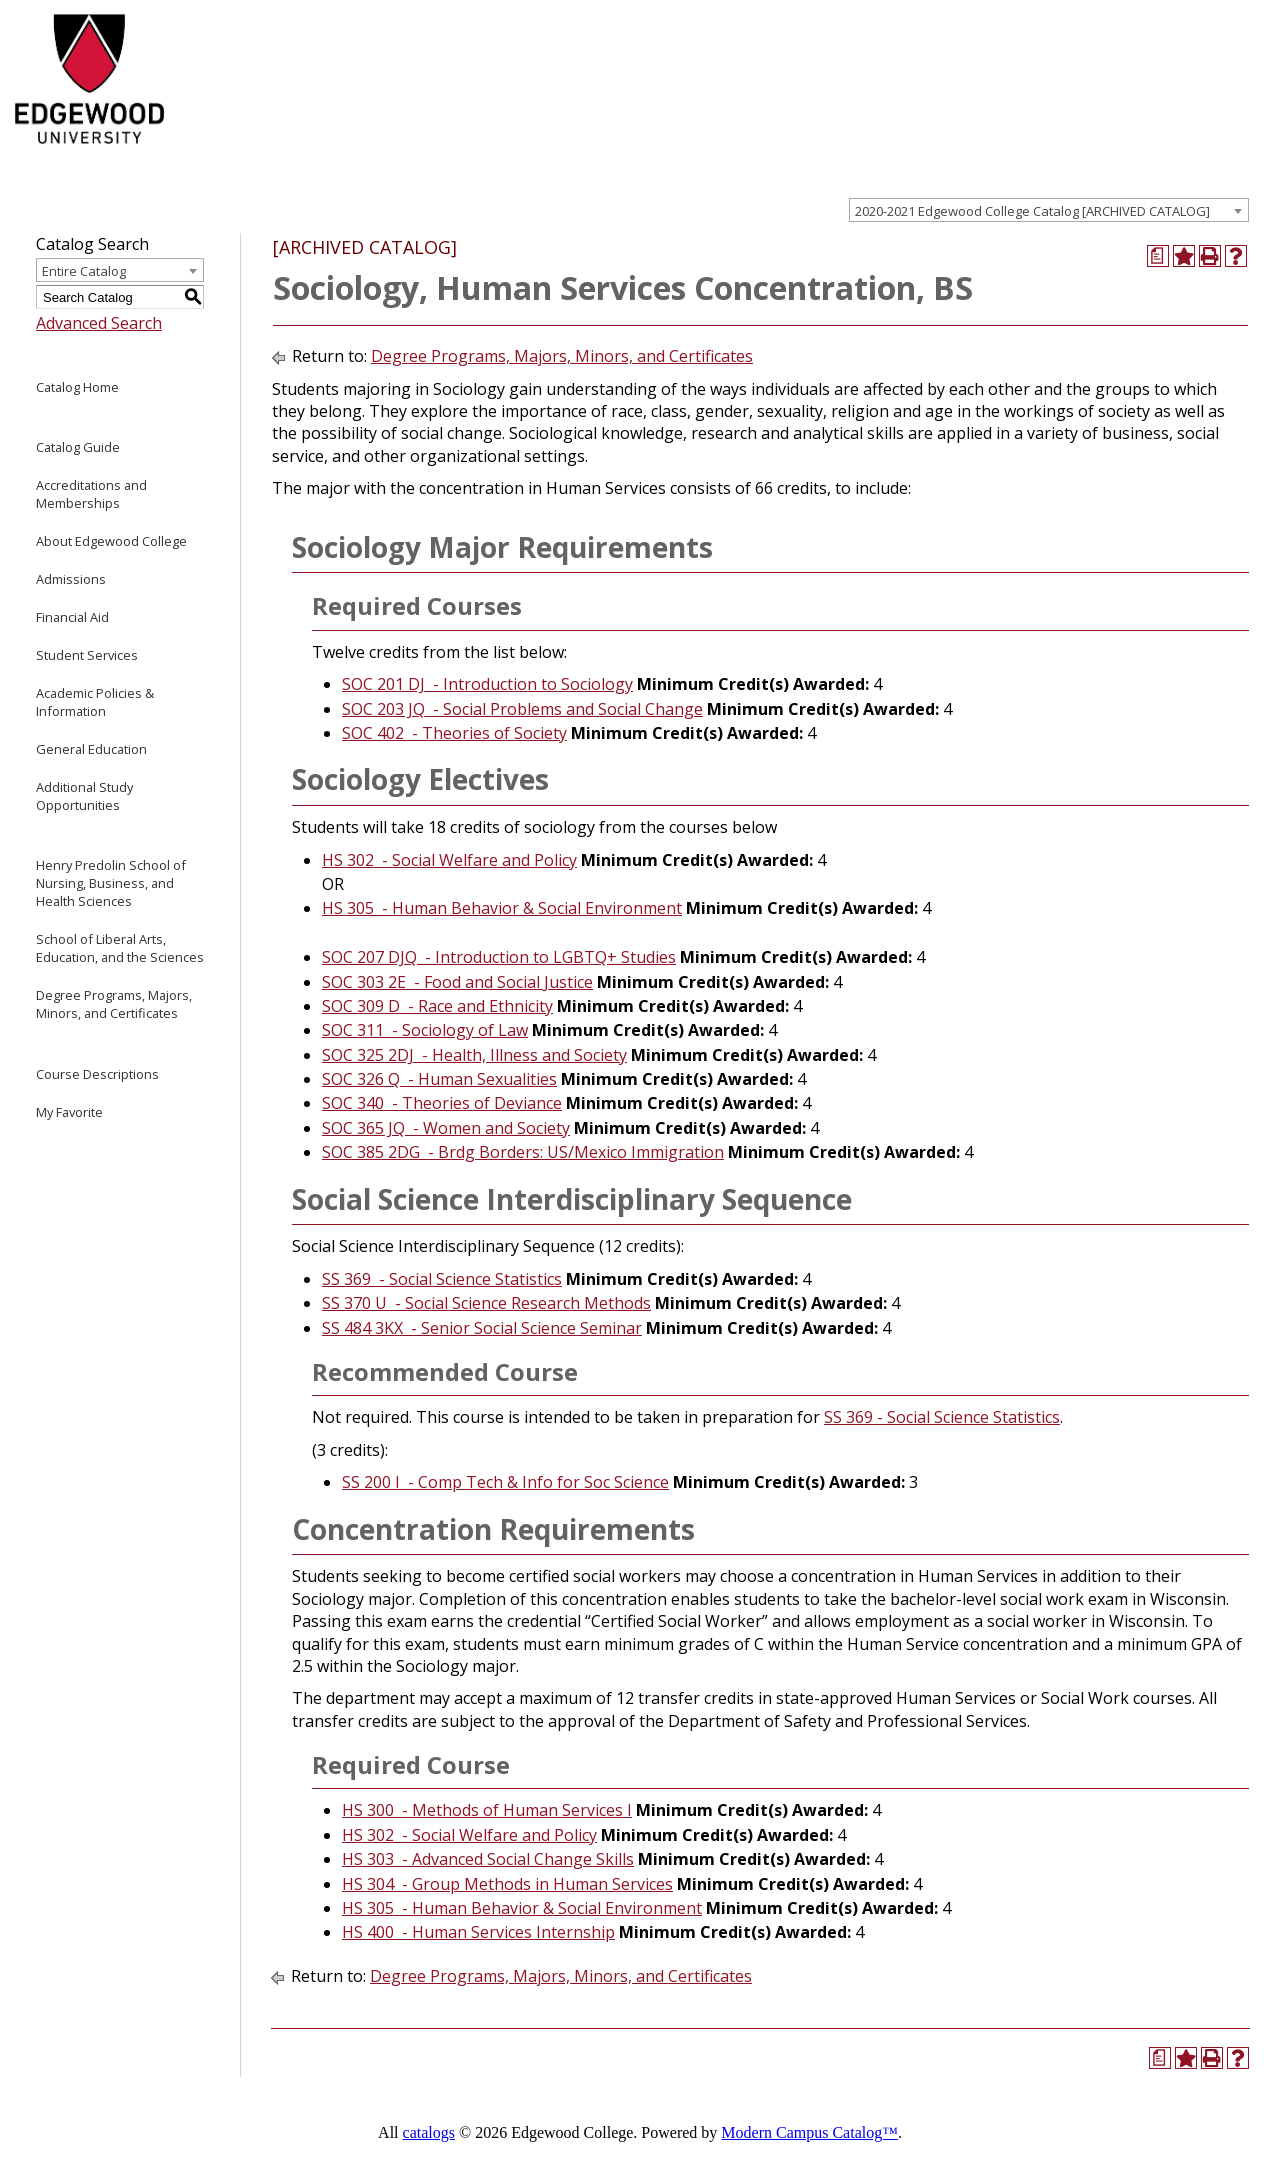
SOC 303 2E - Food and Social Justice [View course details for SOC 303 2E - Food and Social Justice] (457, 982)
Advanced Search (99, 323)
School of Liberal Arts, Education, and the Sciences (120, 948)
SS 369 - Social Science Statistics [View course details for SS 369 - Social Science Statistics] (442, 1279)
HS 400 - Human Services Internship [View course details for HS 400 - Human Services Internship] (478, 1932)
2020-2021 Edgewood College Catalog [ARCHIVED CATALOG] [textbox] (1032, 211)
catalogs (429, 2132)
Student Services (87, 655)
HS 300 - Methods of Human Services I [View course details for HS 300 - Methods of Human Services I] (487, 1810)
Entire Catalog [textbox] (84, 271)
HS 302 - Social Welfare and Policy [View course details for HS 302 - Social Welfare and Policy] (449, 860)
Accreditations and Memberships (91, 494)
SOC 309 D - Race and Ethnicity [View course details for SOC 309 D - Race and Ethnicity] (437, 1006)
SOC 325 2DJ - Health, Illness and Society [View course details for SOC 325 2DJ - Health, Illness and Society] (474, 1055)
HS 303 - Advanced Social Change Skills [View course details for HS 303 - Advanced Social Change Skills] (488, 1859)
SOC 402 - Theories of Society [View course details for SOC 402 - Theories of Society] (454, 733)
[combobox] (1049, 210)
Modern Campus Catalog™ (809, 2132)
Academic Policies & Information (95, 702)
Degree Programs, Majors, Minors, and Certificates (114, 1004)
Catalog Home (77, 387)
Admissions (71, 579)
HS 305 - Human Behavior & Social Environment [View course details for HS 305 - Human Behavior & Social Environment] (502, 908)
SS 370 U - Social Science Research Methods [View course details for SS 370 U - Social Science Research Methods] (486, 1303)
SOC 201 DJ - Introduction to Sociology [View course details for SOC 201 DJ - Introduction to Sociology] (487, 684)
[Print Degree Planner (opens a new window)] (1158, 256)
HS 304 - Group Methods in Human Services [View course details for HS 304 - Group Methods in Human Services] (507, 1884)
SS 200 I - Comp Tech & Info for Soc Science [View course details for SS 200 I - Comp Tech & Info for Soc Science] (505, 1482)
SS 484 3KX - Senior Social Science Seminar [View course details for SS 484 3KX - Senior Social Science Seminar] (482, 1328)
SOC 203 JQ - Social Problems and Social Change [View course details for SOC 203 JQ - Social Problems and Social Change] (522, 709)
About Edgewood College (111, 541)
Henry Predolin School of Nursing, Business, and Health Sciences (111, 883)
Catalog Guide (78, 447)
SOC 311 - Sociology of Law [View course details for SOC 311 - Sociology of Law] (425, 1030)
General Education (91, 749)
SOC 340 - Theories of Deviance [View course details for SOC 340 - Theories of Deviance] (442, 1103)
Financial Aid (72, 617)
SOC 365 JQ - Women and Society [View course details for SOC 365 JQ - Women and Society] (446, 1128)
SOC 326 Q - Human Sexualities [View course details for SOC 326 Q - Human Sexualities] (439, 1079)
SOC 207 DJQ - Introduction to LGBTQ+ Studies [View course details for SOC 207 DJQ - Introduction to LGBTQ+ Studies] (499, 957)
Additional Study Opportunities (84, 796)
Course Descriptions (97, 1074)
